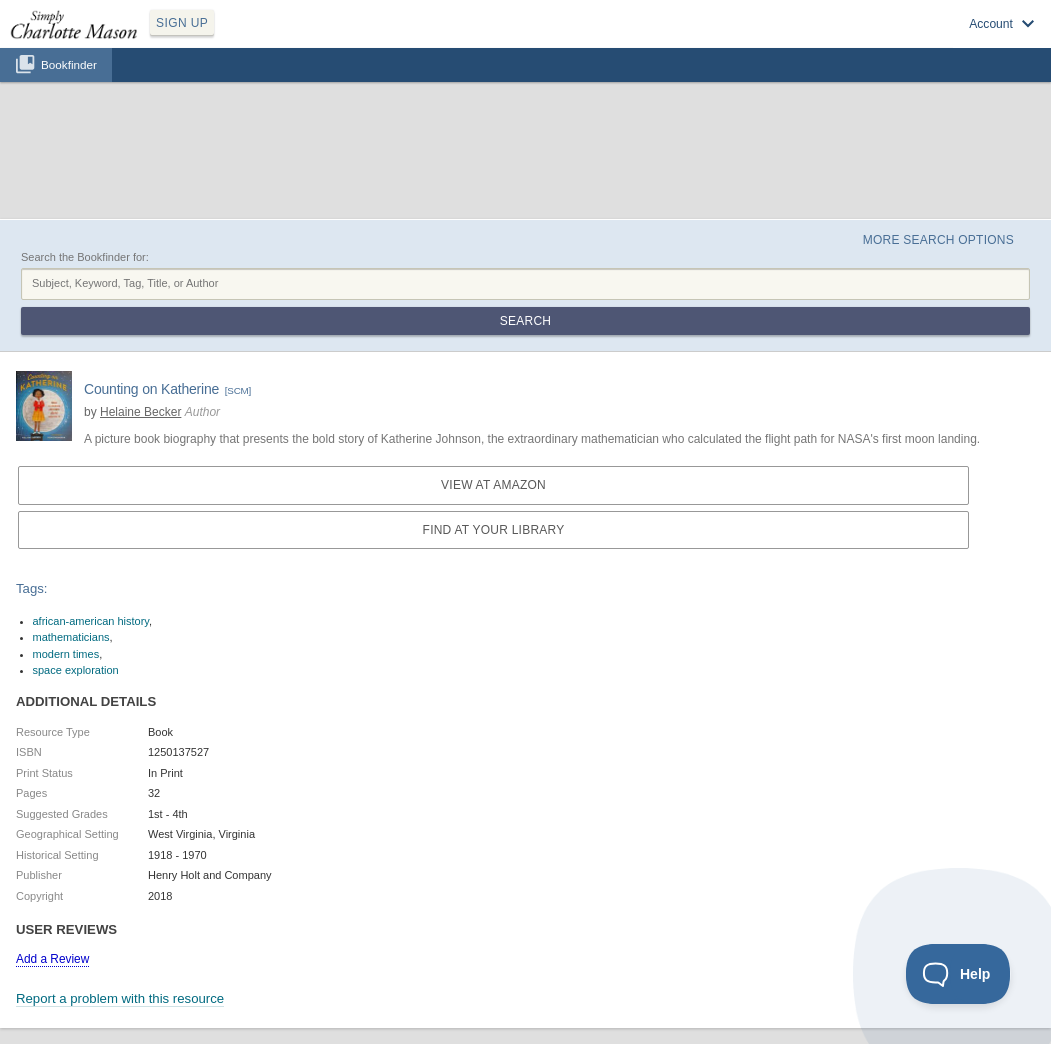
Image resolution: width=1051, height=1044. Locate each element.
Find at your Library (494, 530)
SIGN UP (182, 23)
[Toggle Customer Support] (958, 974)
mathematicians (71, 637)
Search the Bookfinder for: (85, 257)
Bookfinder (69, 64)
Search (525, 321)
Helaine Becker (140, 412)
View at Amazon (493, 485)
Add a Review (52, 959)
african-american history (91, 621)
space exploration (76, 670)
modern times (66, 654)
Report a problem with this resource (120, 998)
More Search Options (938, 240)
